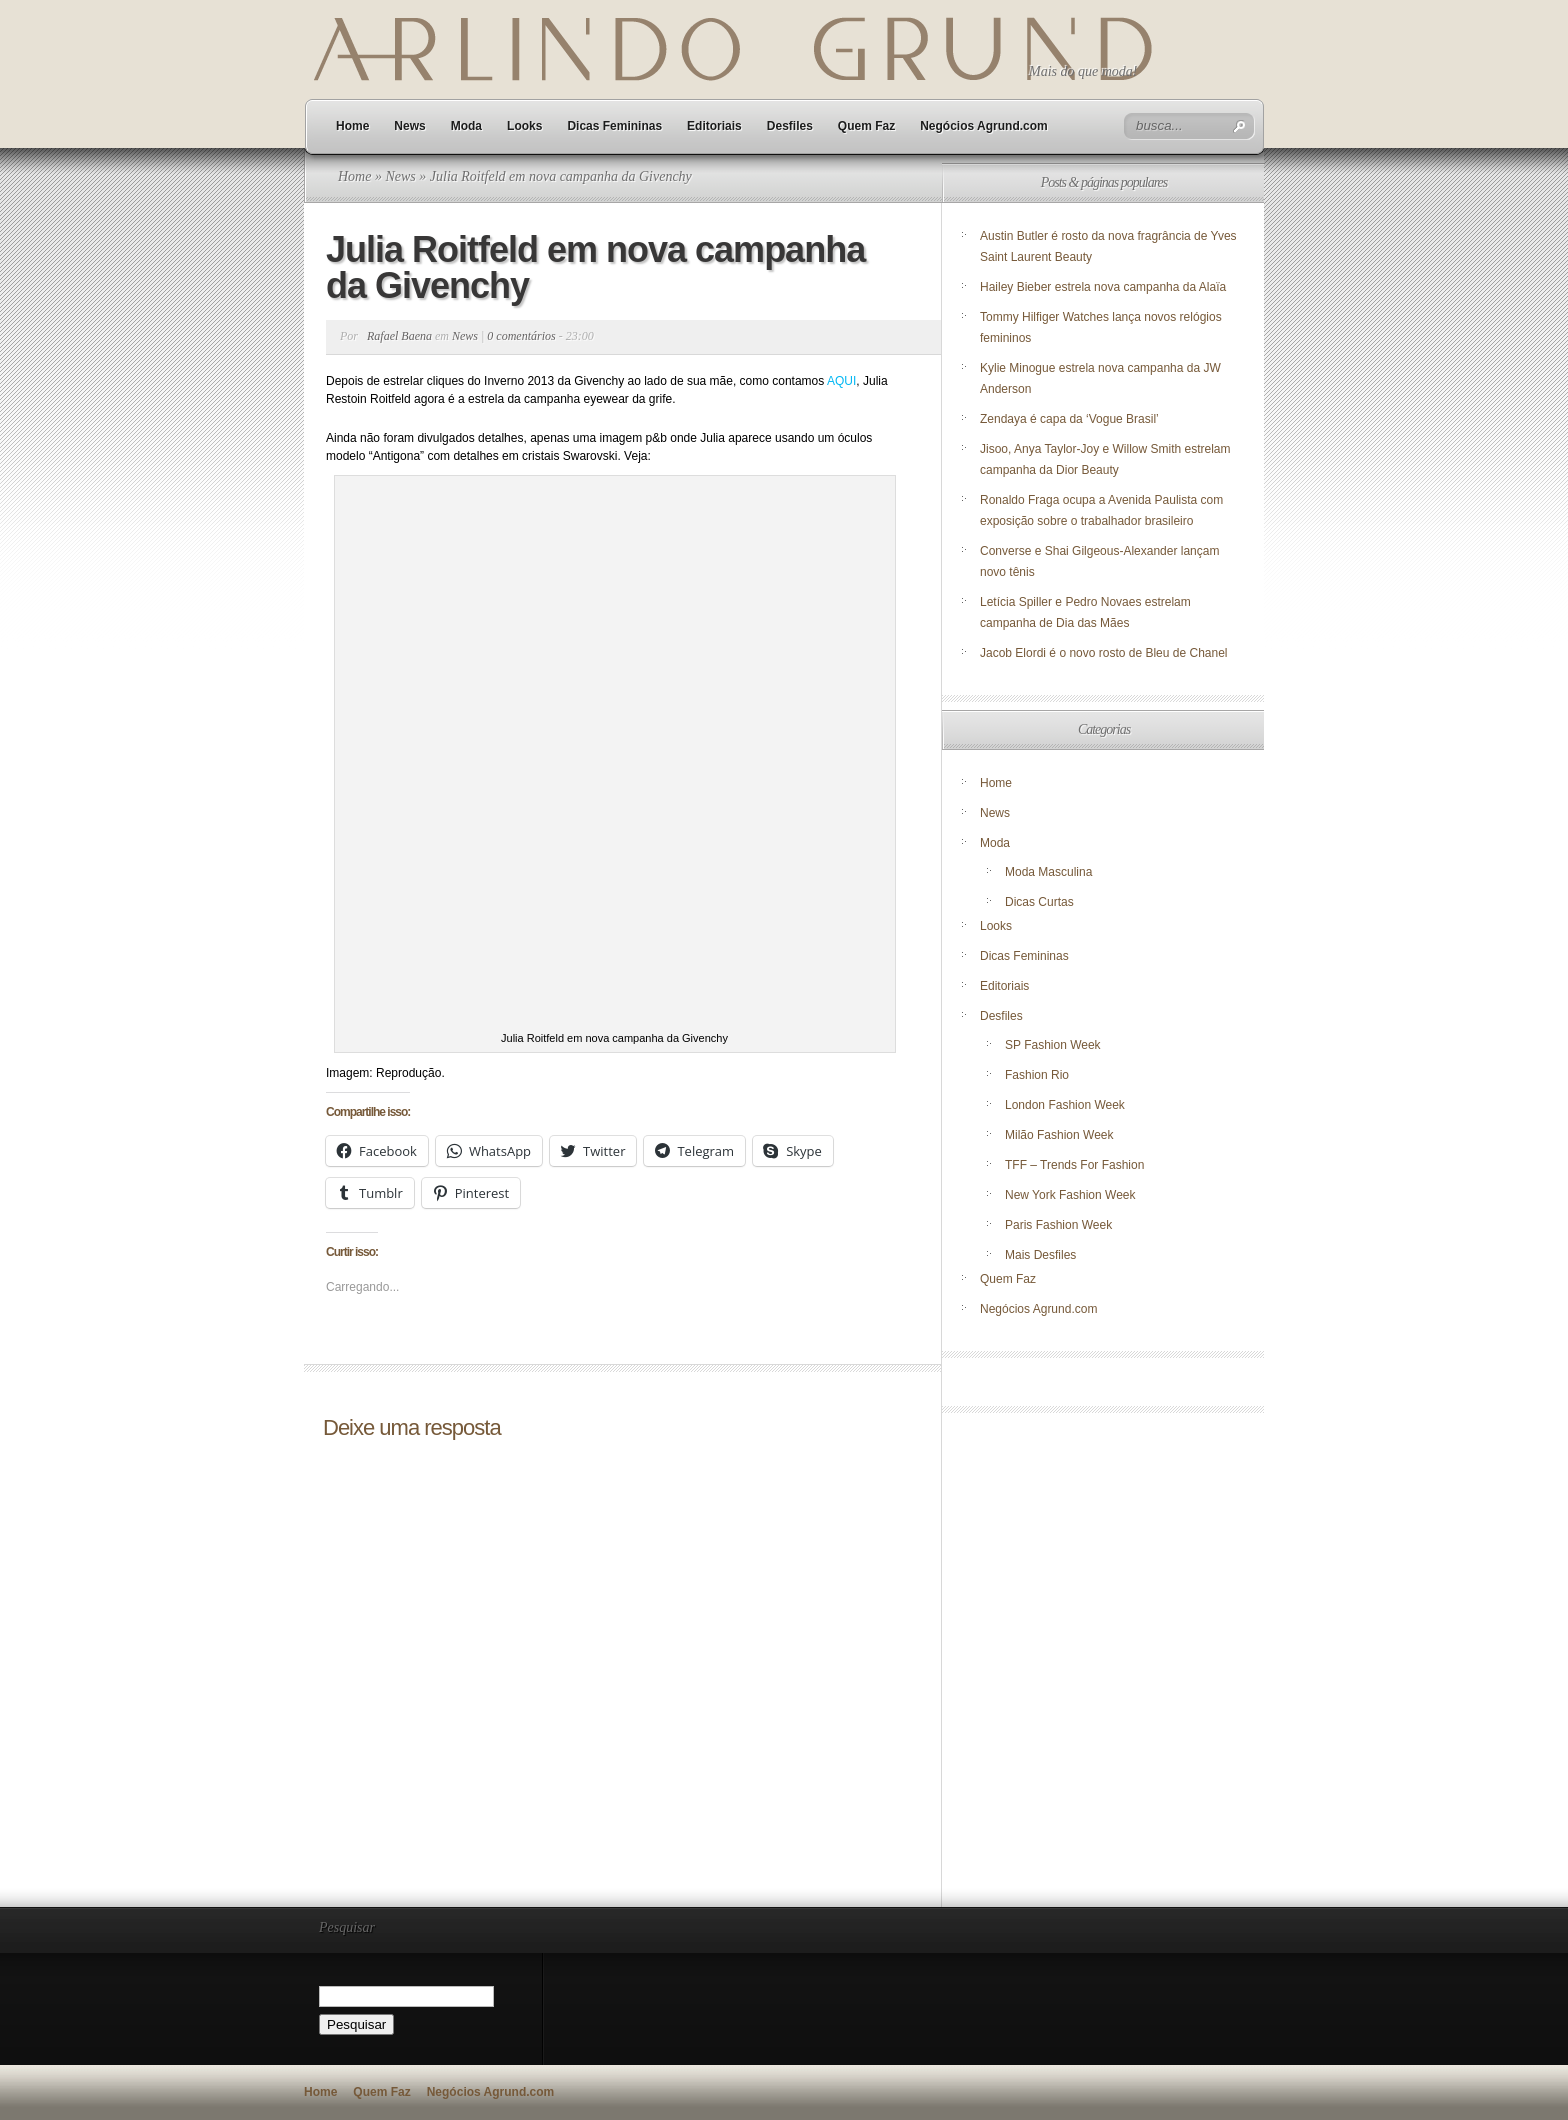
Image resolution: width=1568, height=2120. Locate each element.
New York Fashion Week (1070, 1195)
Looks (524, 126)
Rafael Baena (399, 336)
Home (352, 126)
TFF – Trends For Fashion (1074, 1165)
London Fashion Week (1065, 1105)
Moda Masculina (1048, 872)
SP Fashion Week (1053, 1045)
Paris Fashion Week (1058, 1225)
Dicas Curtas (1039, 902)
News (409, 126)
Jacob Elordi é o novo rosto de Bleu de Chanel (1104, 653)
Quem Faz (866, 126)
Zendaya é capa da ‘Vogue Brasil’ (1069, 419)
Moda (466, 126)
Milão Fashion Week (1059, 1135)
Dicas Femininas (614, 126)
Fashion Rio (1037, 1075)
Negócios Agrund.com (984, 126)
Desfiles (790, 126)
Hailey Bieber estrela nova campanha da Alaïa (1103, 287)
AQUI (841, 381)
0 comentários (521, 336)
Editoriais (714, 126)
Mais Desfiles (1040, 1255)
